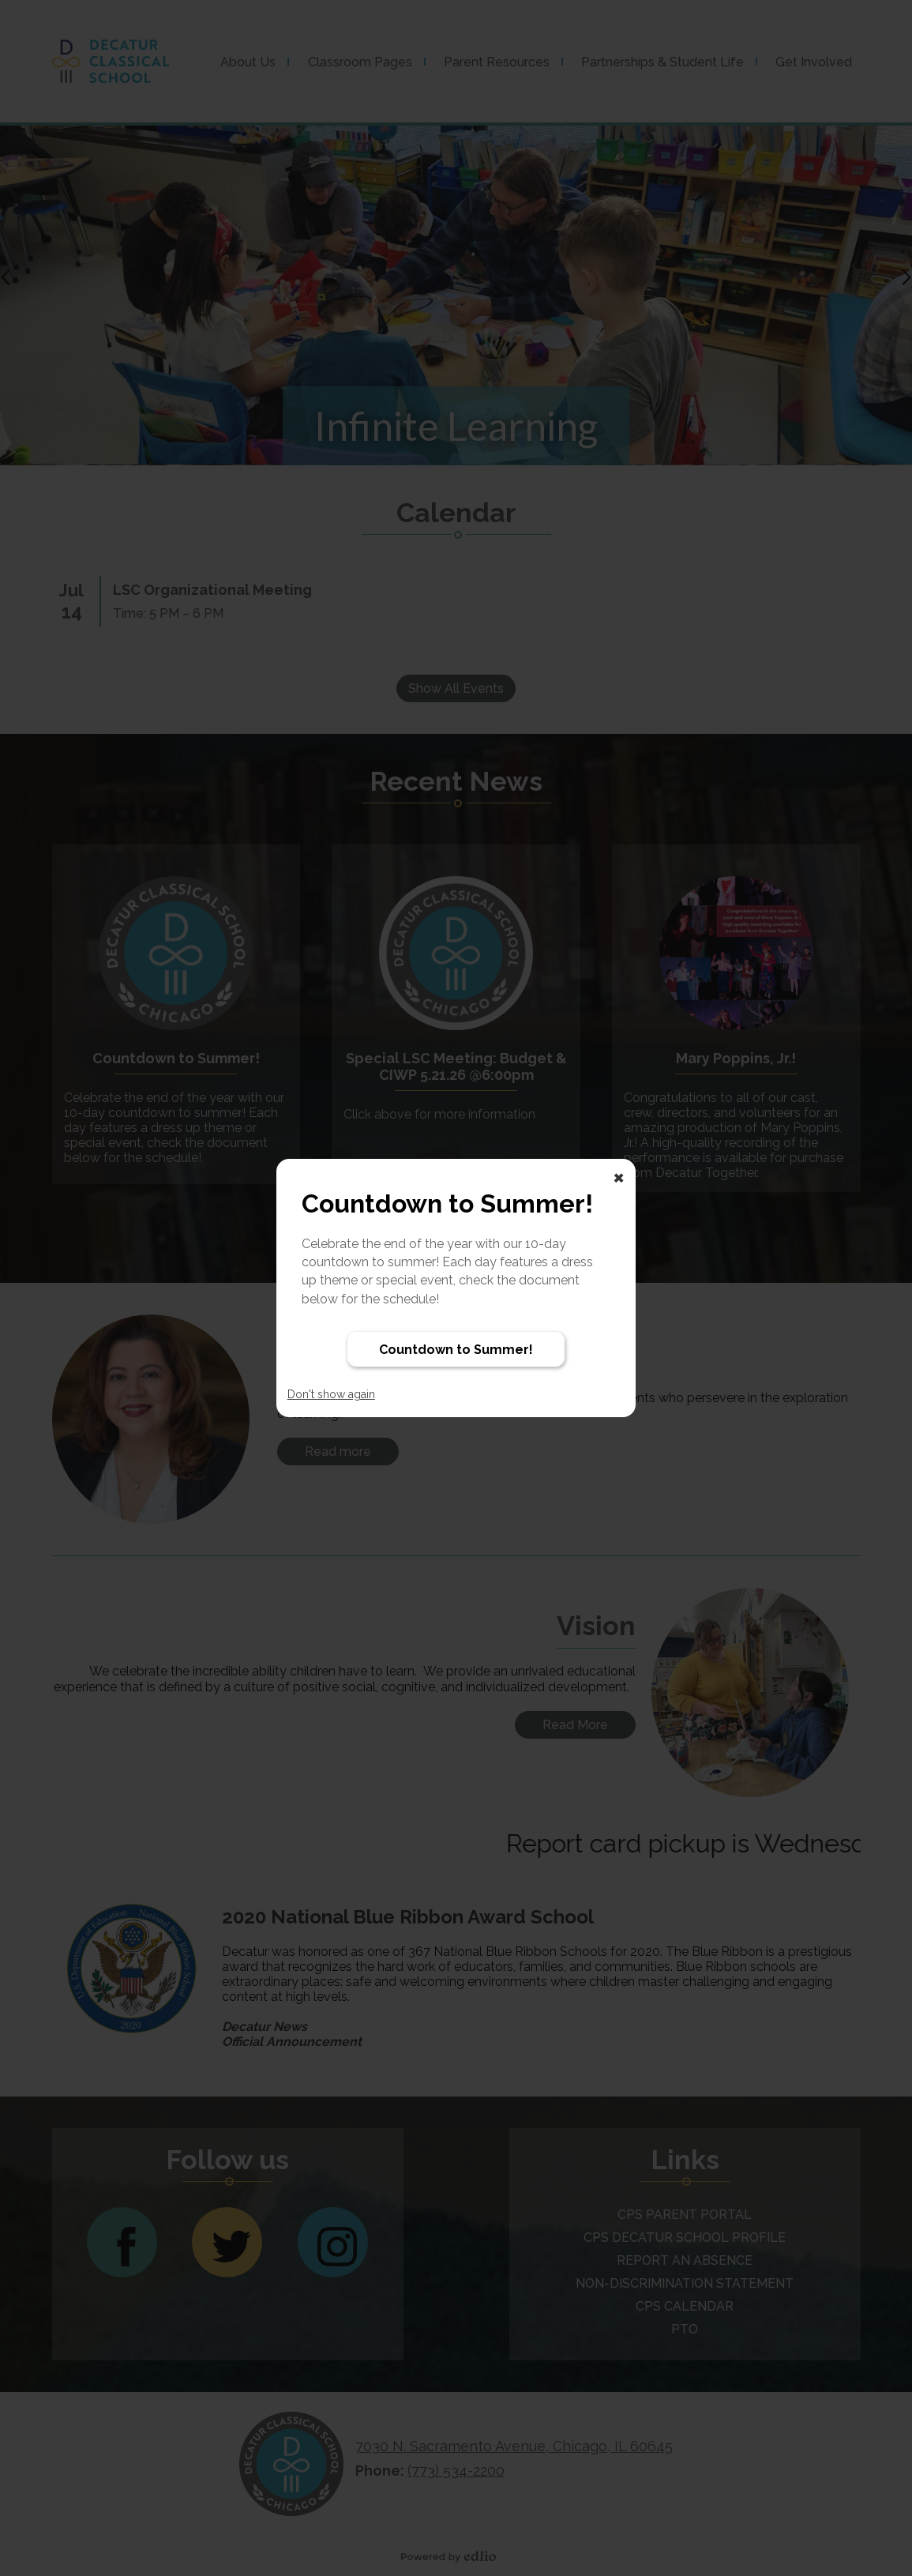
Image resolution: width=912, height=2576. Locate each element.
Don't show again (331, 1394)
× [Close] (619, 1175)
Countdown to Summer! (456, 1349)
